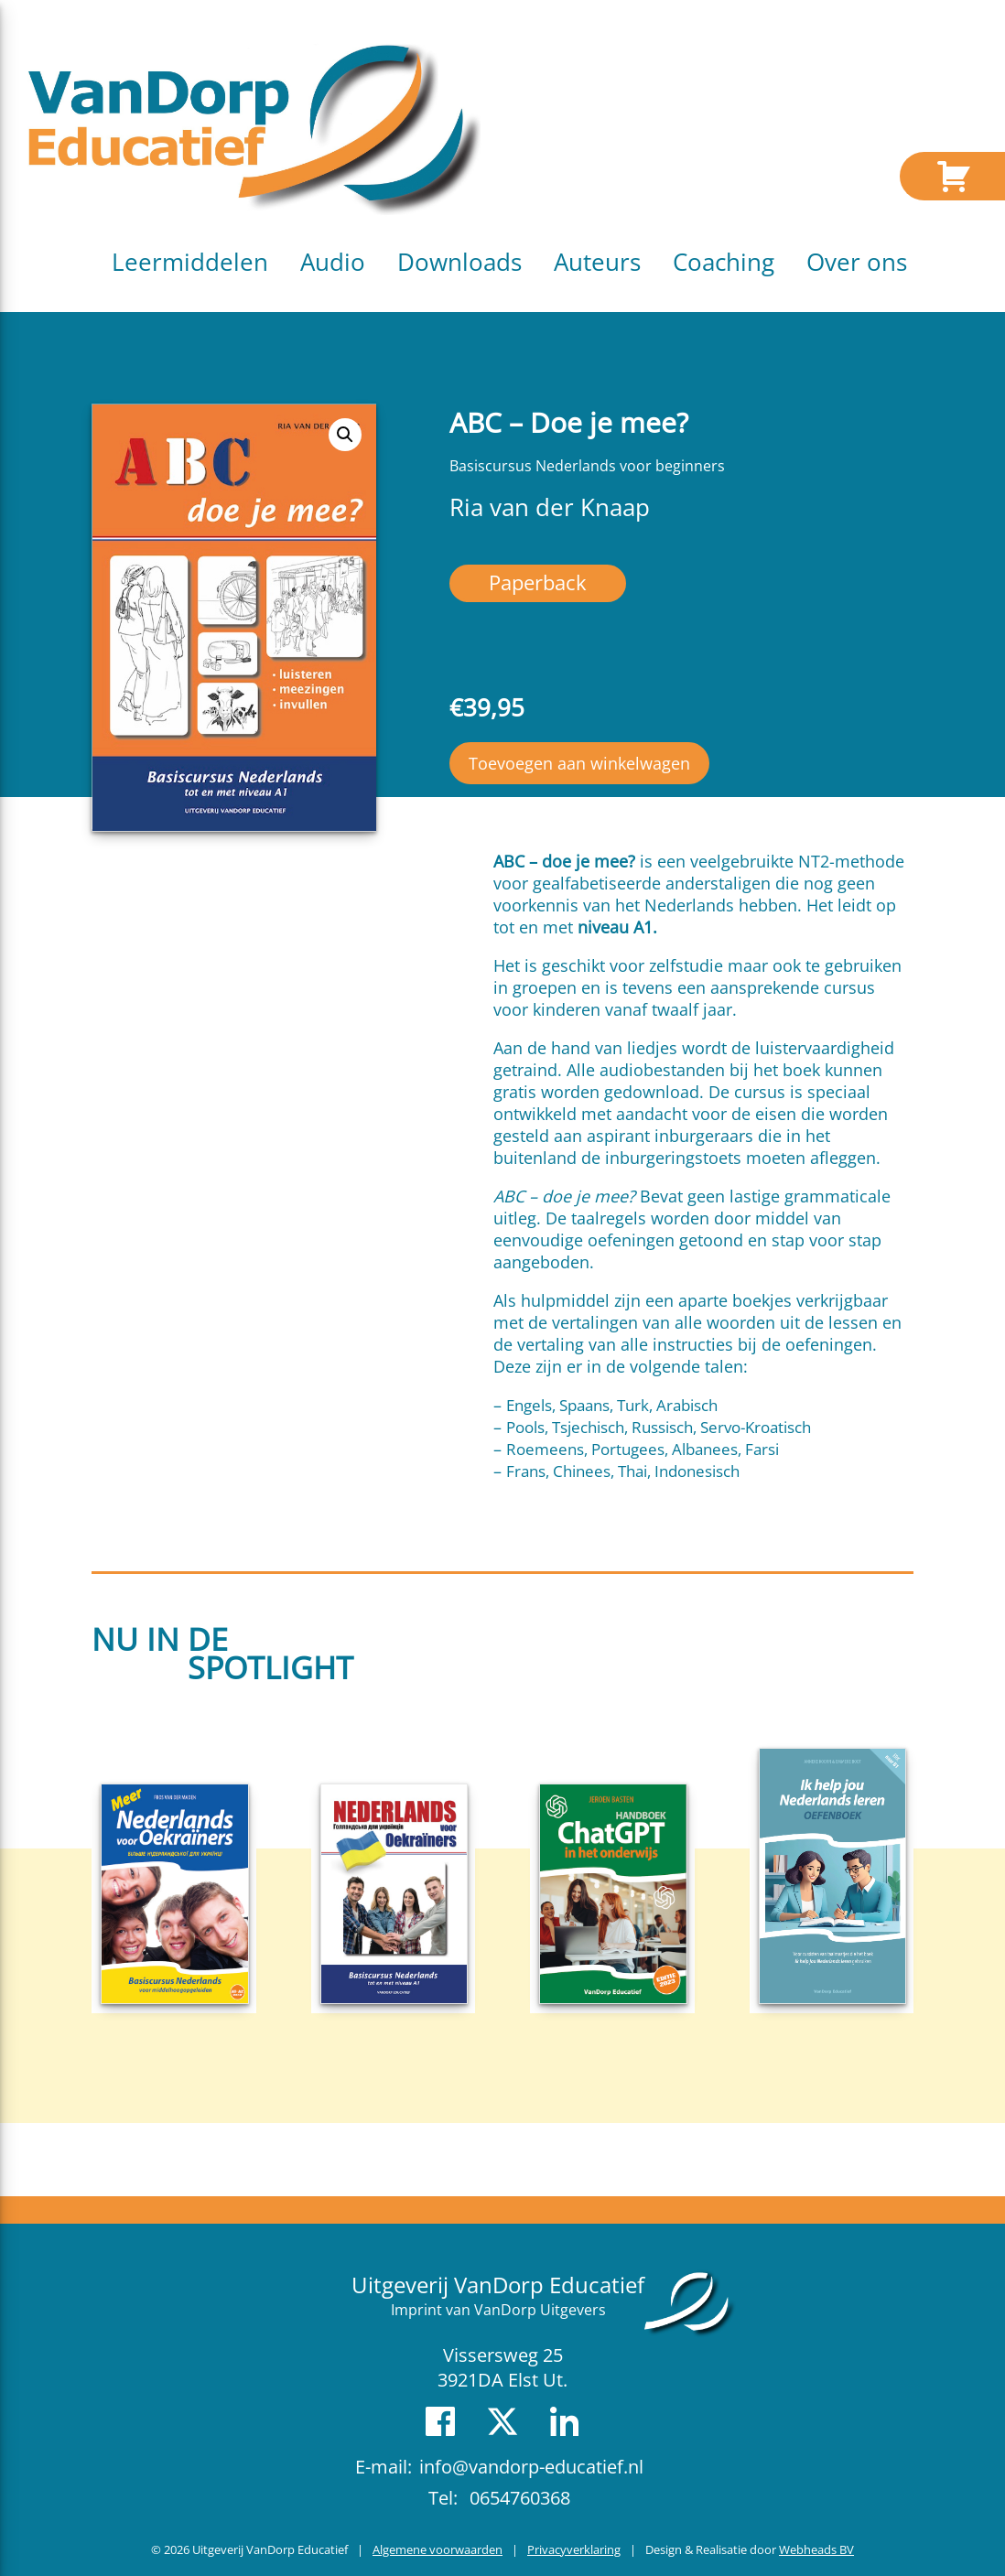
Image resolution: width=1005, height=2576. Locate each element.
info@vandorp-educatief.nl (531, 2466)
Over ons (856, 261)
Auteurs (597, 261)
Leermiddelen (190, 261)
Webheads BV (816, 2549)
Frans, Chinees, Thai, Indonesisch (623, 1471)
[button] (345, 434)
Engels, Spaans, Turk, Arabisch (612, 1405)
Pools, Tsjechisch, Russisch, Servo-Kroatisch (658, 1427)
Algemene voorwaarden (437, 2549)
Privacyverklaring (574, 2549)
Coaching (723, 261)
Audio (332, 261)
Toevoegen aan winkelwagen (579, 763)
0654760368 (520, 2497)
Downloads (459, 261)
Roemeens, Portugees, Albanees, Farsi (642, 1449)
